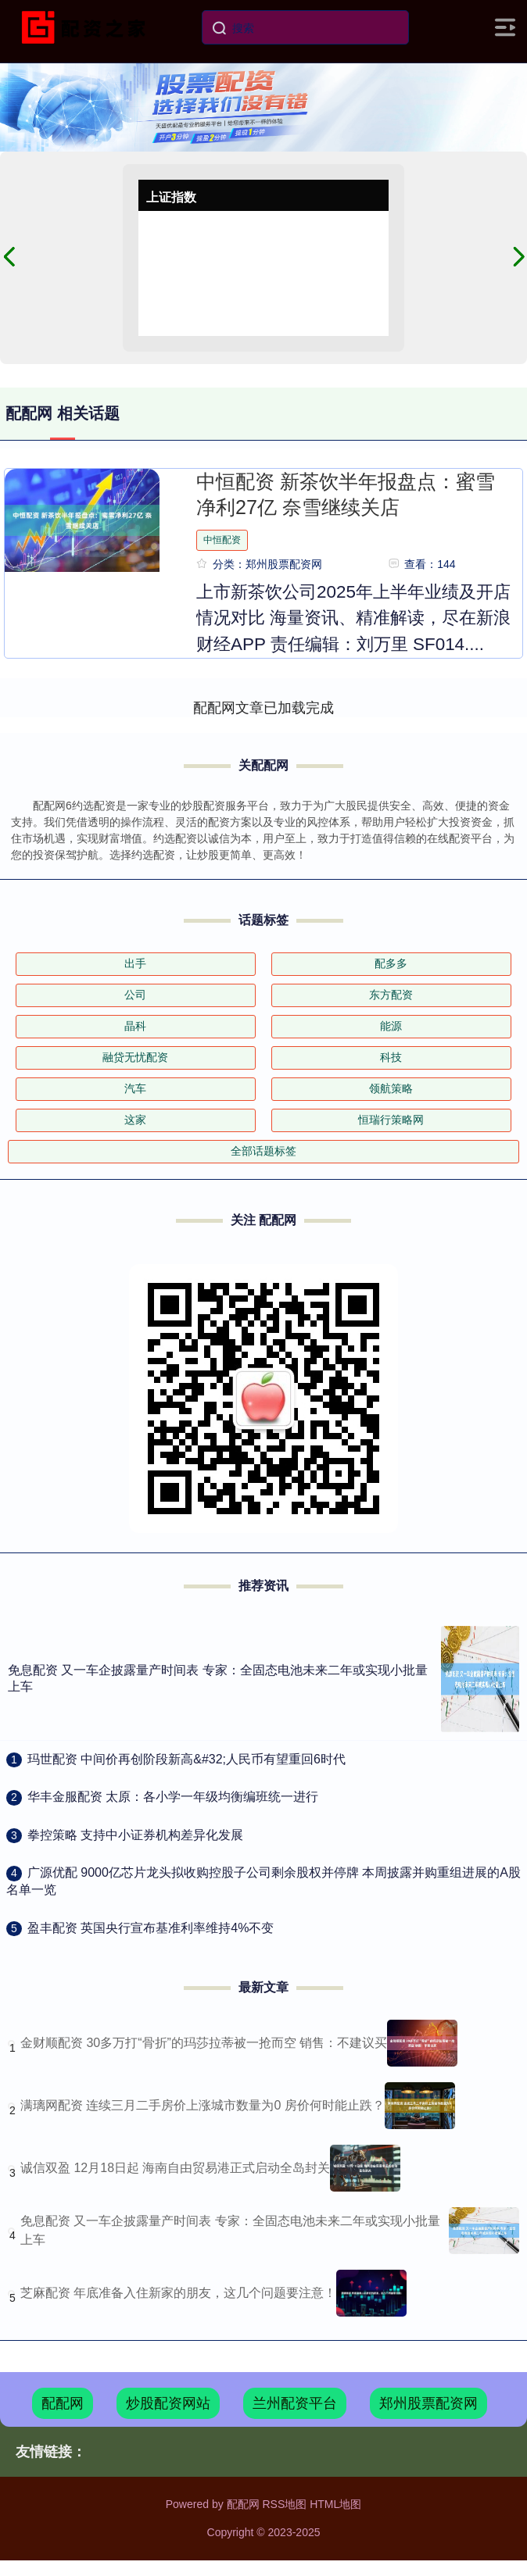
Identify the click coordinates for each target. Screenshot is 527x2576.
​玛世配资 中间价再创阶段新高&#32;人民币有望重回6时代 (186, 1759)
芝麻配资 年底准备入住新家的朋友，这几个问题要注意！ (178, 2292)
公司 (135, 994)
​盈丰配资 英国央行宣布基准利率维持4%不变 (150, 1928)
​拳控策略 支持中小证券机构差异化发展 (135, 1835)
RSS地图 (284, 2504)
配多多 (391, 963)
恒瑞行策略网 (391, 1119)
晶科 (135, 1026)
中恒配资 (222, 539)
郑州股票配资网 (428, 2403)
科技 (391, 1057)
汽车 (135, 1088)
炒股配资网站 (168, 2403)
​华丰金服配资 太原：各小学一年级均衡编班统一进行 (172, 1796)
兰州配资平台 (295, 2403)
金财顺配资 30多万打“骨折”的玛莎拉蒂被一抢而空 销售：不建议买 (203, 2042)
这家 (135, 1119)
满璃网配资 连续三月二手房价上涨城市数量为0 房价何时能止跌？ (202, 2105)
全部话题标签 (263, 1151)
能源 (391, 1026)
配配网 (62, 2403)
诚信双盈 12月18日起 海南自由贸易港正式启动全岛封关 (175, 2167)
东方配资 (391, 994)
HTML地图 (335, 2504)
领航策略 (391, 1088)
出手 (135, 963)
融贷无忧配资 (135, 1057)
